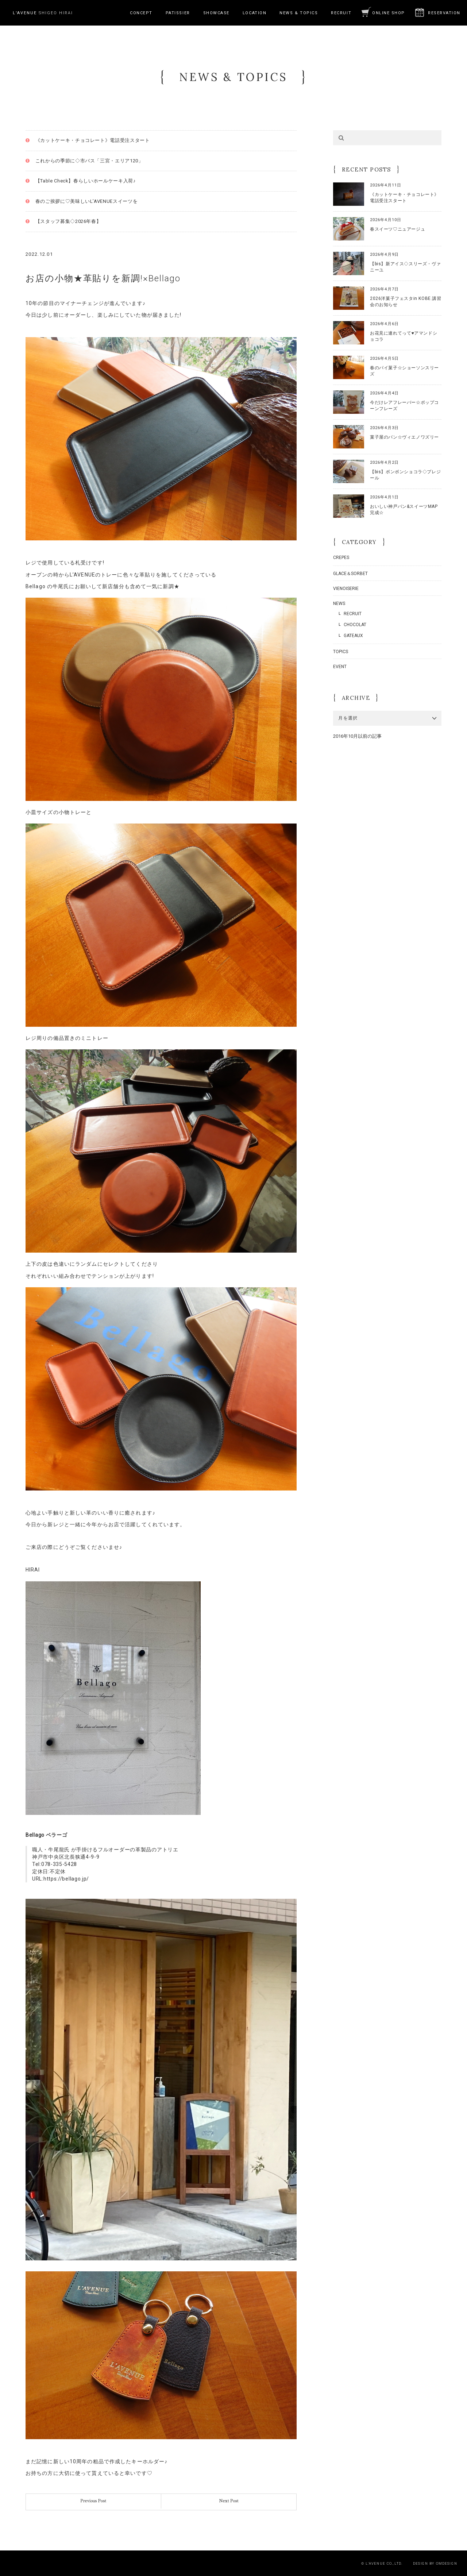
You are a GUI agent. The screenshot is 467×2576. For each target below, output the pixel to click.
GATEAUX (353, 635)
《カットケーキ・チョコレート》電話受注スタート (92, 140)
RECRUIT (341, 13)
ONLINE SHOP (388, 13)
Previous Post (93, 2501)
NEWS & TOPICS (298, 13)
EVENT (340, 666)
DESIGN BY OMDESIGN (435, 2563)
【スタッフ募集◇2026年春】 (68, 221)
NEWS (339, 603)
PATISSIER (178, 13)
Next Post (229, 2501)
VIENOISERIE (346, 588)
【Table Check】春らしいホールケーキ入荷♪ (85, 181)
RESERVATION (444, 13)
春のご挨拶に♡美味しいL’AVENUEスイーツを (86, 201)
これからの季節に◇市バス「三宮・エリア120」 (89, 160)
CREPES (341, 557)
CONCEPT (141, 13)
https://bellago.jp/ (66, 1879)
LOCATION (254, 13)
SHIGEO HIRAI (43, 13)
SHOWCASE (216, 13)
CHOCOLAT (355, 624)
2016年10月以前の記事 (357, 736)
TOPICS (340, 651)
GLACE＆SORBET (350, 573)
